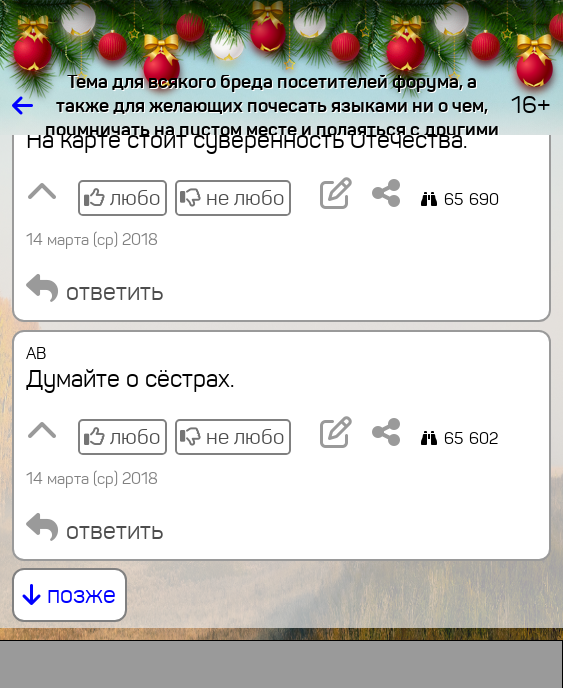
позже (69, 595)
